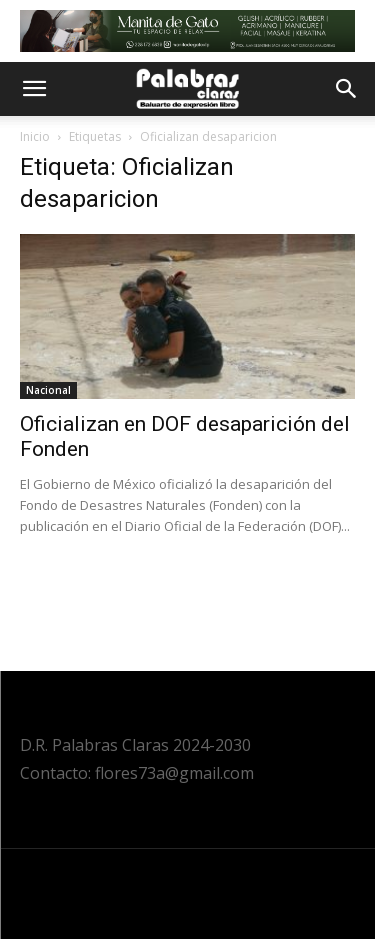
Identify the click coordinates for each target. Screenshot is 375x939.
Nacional (48, 390)
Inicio (35, 136)
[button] (34, 89)
